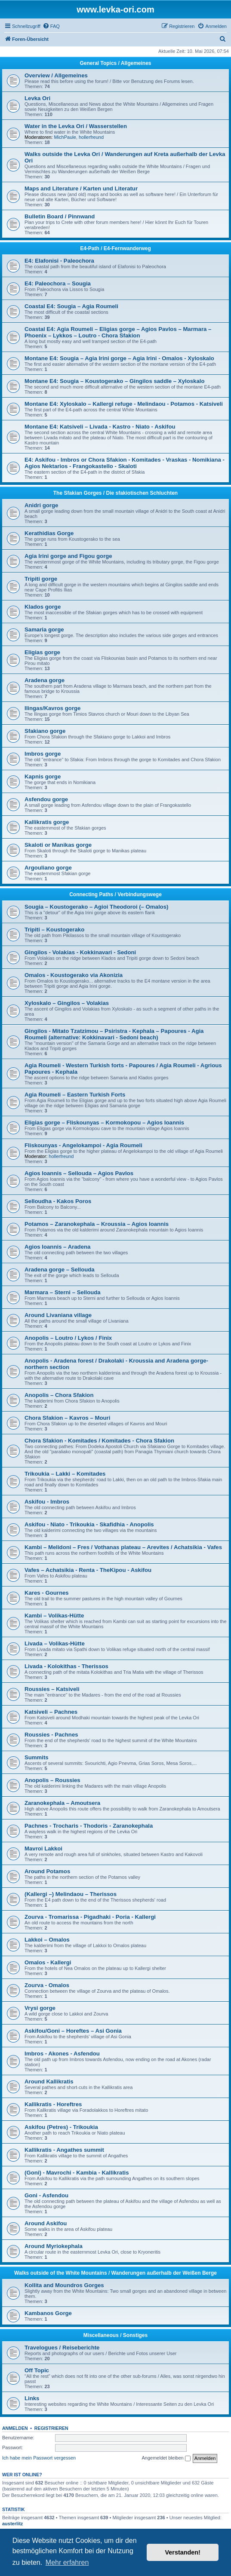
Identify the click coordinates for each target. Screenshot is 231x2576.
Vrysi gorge (40, 2008)
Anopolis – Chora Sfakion (59, 1395)
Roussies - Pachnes (51, 1734)
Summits (37, 1757)
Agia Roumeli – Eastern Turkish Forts (75, 1094)
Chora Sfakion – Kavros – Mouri (67, 1418)
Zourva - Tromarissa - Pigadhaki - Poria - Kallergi (90, 1917)
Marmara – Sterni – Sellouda (63, 1292)
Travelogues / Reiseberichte (62, 2347)
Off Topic (37, 2370)
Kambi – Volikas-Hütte (54, 1615)
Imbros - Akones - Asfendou (62, 2053)
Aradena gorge (45, 680)
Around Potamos (47, 1871)
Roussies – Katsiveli (52, 1689)
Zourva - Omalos (47, 1985)
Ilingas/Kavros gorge (52, 708)
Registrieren (51, 2428)
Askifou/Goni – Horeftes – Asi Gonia (73, 2031)
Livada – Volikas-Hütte (55, 1643)
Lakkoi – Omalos (47, 1939)
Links (32, 2398)
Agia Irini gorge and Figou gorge (68, 556)
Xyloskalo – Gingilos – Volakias (67, 1003)
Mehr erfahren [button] (67, 2562)
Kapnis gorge (43, 776)
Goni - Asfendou (46, 2195)
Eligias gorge (42, 652)
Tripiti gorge (41, 579)
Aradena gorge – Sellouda (60, 1269)
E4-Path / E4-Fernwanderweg (115, 248)
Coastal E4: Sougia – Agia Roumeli (71, 306)
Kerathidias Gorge (49, 533)
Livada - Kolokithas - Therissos (66, 1666)
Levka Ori (37, 98)
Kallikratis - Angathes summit (64, 2150)
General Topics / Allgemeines (115, 63)
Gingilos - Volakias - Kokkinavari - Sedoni (80, 952)
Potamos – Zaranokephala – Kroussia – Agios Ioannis (97, 1224)
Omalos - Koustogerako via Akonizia (74, 975)
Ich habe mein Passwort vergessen (39, 2457)
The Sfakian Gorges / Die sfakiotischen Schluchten (115, 493)
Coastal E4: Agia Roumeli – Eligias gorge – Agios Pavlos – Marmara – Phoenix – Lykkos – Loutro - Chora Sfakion (118, 332)
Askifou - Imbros (47, 1501)
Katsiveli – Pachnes (51, 1712)
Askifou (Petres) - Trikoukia (61, 2127)
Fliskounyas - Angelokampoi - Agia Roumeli (83, 1145)
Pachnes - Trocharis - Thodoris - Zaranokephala (89, 1825)
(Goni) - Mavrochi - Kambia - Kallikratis (77, 2172)
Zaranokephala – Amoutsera (62, 1803)
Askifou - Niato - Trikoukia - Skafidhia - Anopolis (89, 1524)
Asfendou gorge (46, 799)
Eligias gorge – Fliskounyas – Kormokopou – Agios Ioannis (104, 1122)
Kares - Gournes (47, 1593)
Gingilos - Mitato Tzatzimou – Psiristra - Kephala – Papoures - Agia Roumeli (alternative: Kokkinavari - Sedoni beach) (114, 1034)
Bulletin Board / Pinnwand (60, 216)
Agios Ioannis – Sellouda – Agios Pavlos (79, 1173)
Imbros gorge (43, 753)
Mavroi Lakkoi (43, 1848)
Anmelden (15, 2428)
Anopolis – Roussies (52, 1780)
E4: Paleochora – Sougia (58, 283)
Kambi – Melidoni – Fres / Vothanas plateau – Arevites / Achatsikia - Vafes (123, 1547)
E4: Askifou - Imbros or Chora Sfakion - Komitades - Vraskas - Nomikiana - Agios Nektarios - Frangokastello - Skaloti (125, 462)
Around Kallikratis (49, 2081)
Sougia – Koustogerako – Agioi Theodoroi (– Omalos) (96, 907)
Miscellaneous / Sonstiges (115, 2335)
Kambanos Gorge (48, 2313)
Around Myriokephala (54, 2246)
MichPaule (65, 137)
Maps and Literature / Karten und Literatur (81, 188)
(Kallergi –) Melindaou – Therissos (71, 1894)
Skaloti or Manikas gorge (58, 845)
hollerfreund (91, 137)
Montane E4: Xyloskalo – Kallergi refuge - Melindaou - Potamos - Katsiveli (124, 404)
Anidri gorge (41, 505)
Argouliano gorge (48, 867)
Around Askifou (46, 2223)
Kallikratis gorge (47, 822)
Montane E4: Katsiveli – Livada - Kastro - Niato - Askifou (100, 426)
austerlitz (12, 2523)
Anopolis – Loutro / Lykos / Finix (68, 1338)
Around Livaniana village (58, 1315)
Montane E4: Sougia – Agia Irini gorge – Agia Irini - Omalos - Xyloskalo (119, 358)
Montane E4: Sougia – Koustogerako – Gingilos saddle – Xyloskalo (114, 381)
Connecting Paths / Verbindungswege (115, 894)
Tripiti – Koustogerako (54, 929)
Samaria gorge (44, 629)
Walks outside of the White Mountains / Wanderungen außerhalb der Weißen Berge (115, 2273)
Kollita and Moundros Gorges (64, 2285)
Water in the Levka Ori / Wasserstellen (76, 126)
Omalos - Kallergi (48, 1962)
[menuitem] (51, 26)
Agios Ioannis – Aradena (57, 1247)
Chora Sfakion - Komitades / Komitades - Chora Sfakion (99, 1440)
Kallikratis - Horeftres (53, 2104)
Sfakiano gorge (45, 731)
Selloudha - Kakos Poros (58, 1201)
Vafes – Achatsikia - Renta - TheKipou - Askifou (88, 1570)
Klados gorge (43, 606)
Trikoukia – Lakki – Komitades (65, 1473)
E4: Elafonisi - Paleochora (59, 260)
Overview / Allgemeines (56, 75)
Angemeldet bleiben (166, 2458)
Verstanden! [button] (182, 2552)
